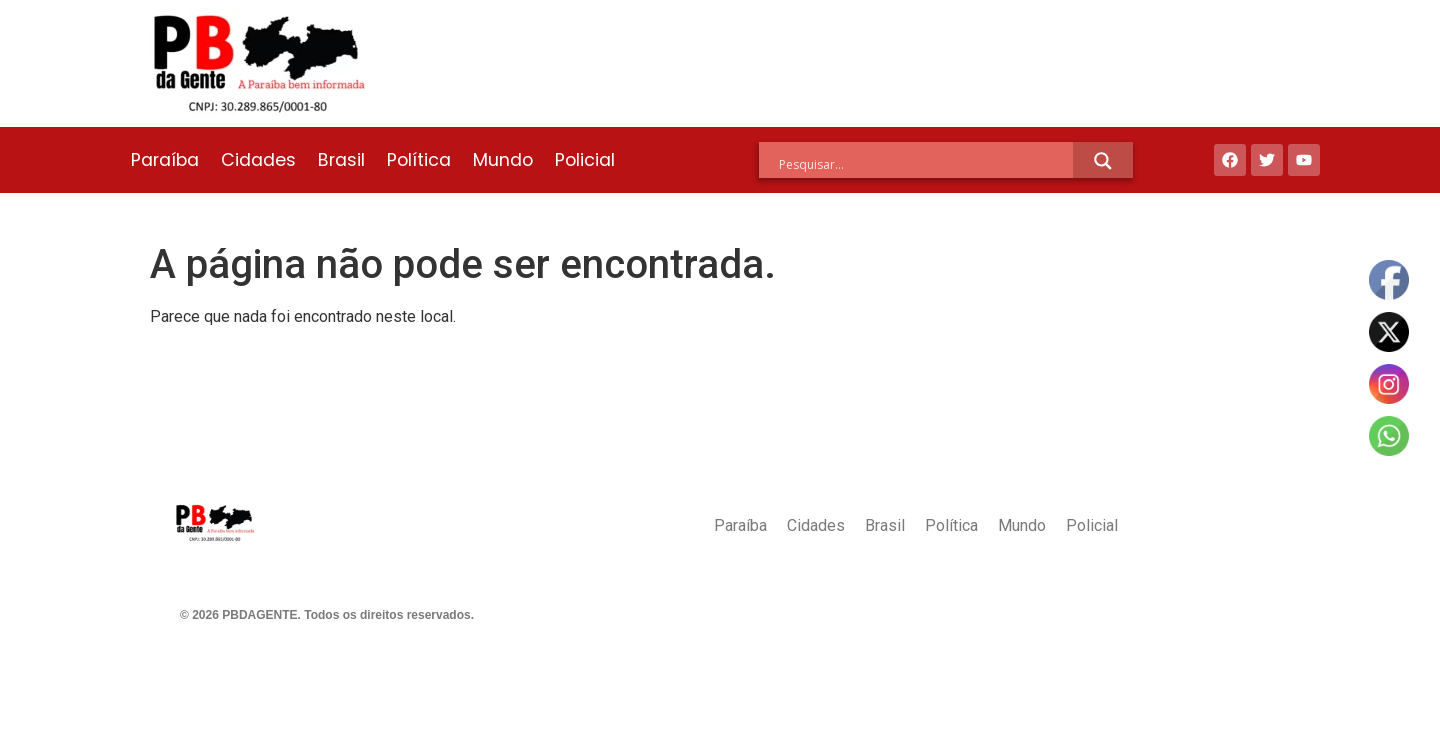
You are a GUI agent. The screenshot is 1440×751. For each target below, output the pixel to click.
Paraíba (165, 160)
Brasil (341, 160)
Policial (585, 160)
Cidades (258, 160)
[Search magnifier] (1103, 161)
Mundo (503, 160)
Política (419, 160)
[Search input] (926, 164)
